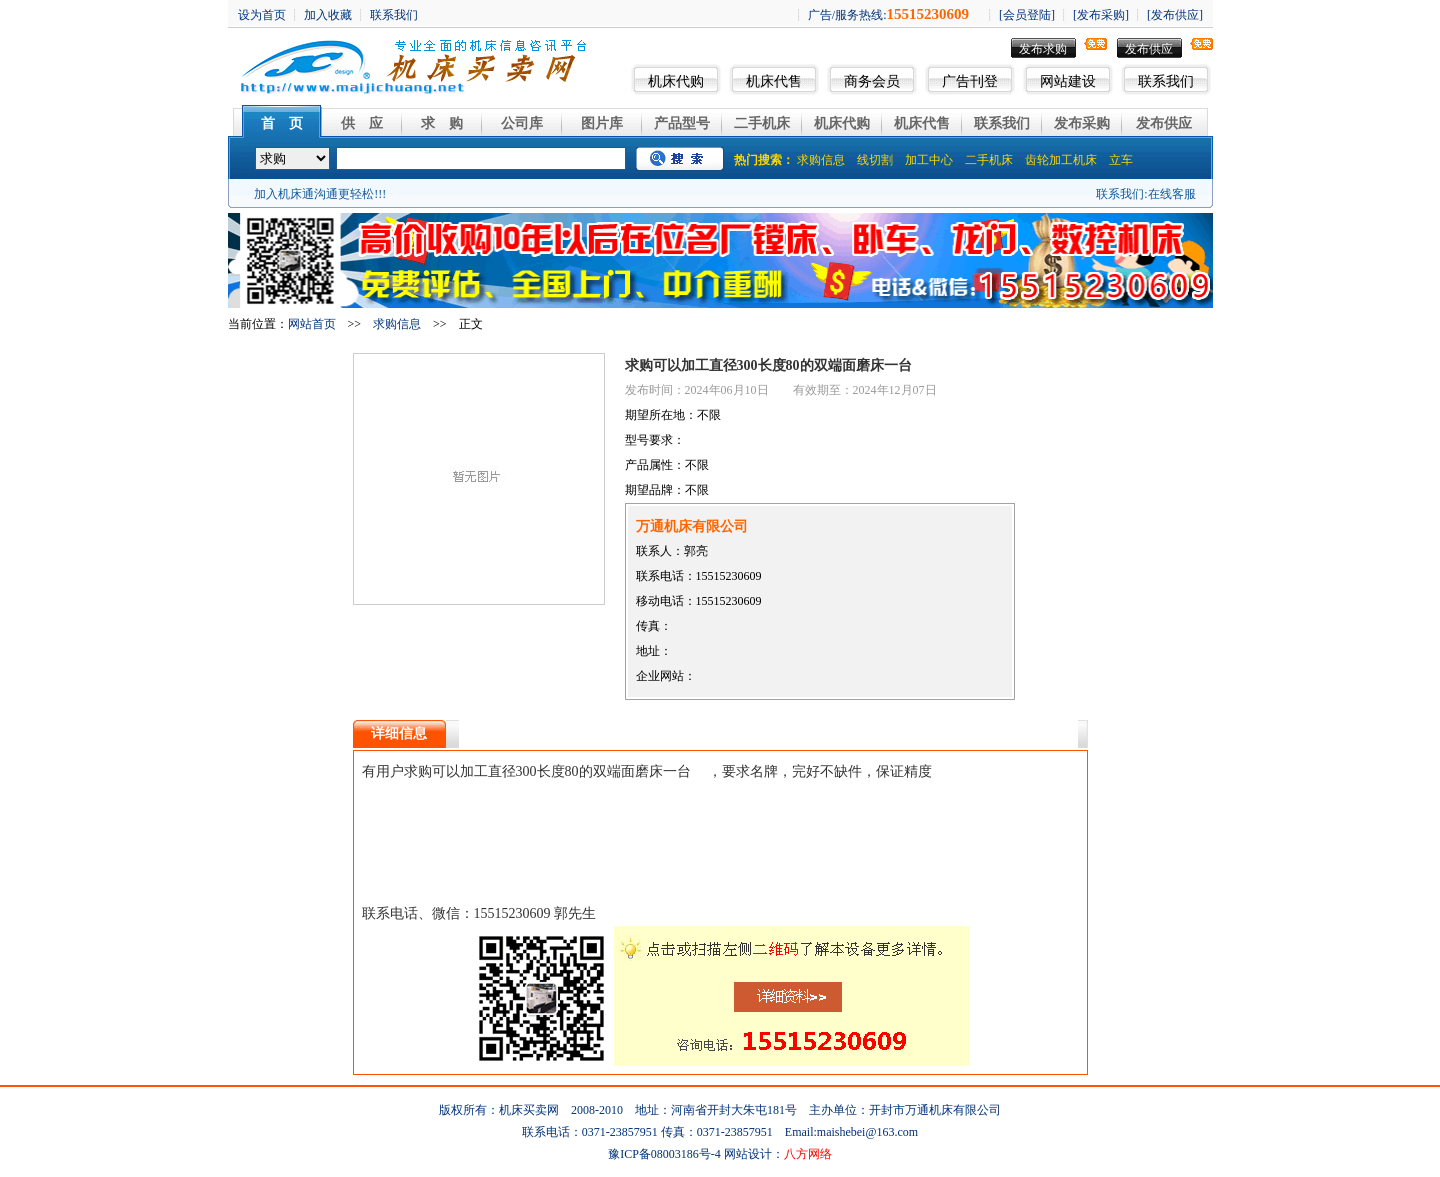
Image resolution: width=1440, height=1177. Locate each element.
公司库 (522, 123)
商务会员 (872, 81)
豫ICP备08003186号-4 (664, 1154)
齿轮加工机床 (1061, 160)
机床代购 (676, 81)
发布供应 (1149, 49)
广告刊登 (970, 81)
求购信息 (821, 160)
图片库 (602, 123)
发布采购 (1082, 123)
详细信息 (399, 733)
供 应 (362, 123)
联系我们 (1166, 81)
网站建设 (1068, 81)
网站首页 (312, 324)
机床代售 (774, 81)
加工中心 (929, 160)
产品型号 (682, 123)
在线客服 (1172, 194)
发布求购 (1043, 49)
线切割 (875, 160)
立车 (1121, 160)
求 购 (442, 123)
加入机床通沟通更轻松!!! (320, 194)
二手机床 (762, 123)
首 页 (282, 123)
